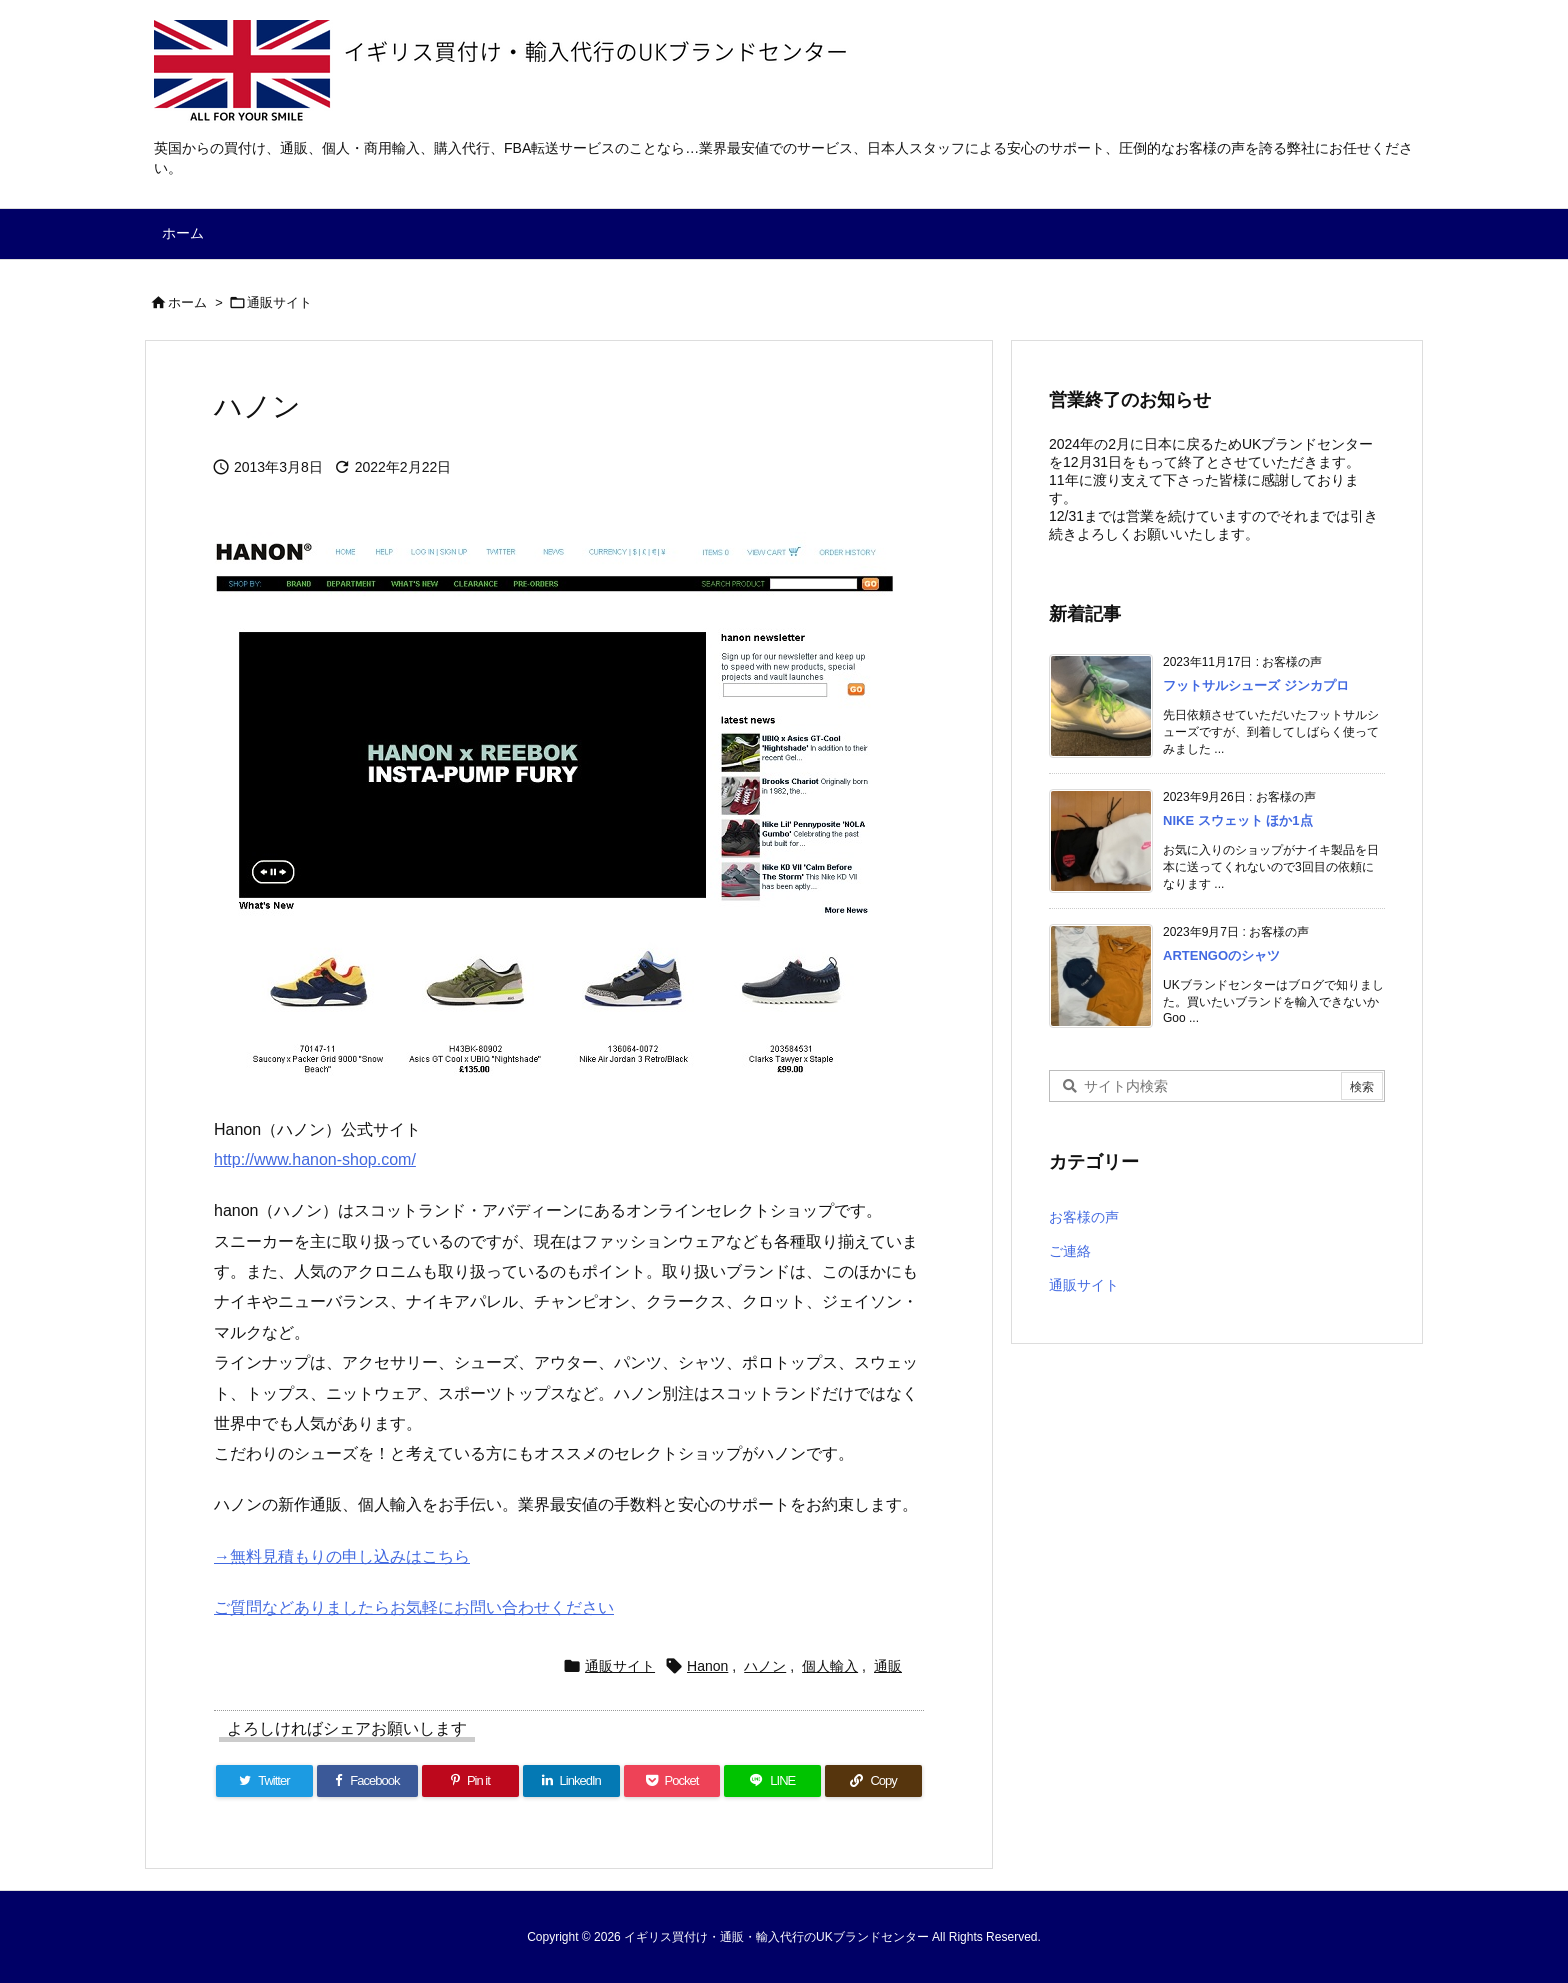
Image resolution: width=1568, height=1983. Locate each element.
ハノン (765, 1666)
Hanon (707, 1666)
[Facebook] (367, 1781)
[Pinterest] (470, 1781)
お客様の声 (1084, 1217)
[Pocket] (672, 1781)
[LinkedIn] (571, 1781)
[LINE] (772, 1781)
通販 (888, 1666)
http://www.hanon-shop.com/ (315, 1159)
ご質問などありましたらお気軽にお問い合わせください (414, 1607)
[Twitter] (264, 1781)
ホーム (187, 302)
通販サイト (279, 302)
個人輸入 (830, 1666)
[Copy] (873, 1781)
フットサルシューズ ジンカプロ (1256, 685)
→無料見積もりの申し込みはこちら (342, 1556)
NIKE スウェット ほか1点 (1238, 820)
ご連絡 (1070, 1251)
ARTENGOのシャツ (1221, 955)
